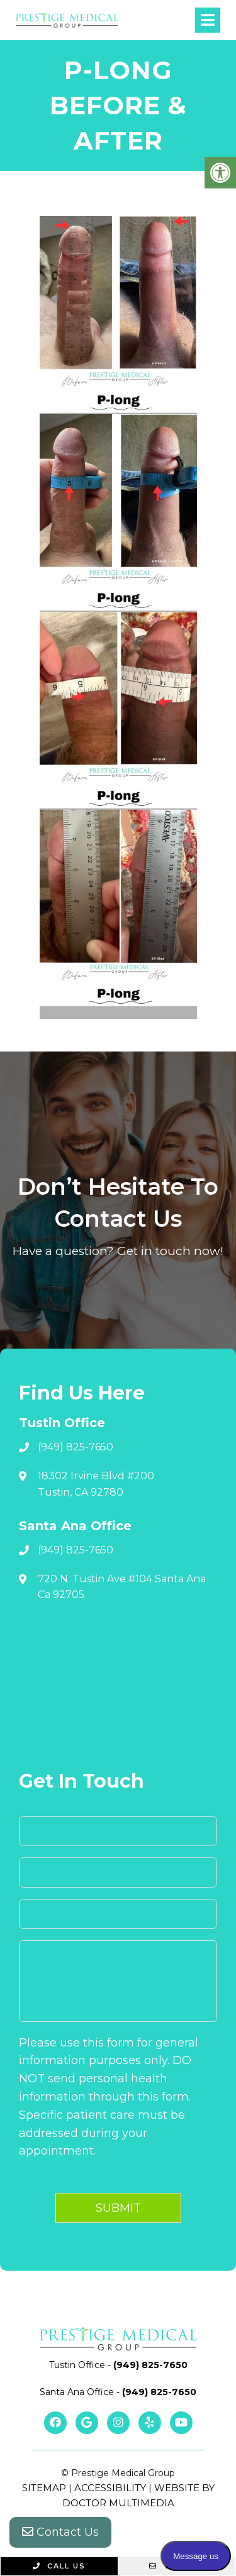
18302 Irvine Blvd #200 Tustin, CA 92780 (96, 1484)
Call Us (59, 2566)
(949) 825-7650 (75, 1447)
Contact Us (60, 2532)
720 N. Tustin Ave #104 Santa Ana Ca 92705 (122, 1587)
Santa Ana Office (78, 2392)
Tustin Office (78, 2365)
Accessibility (110, 2488)
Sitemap (44, 2488)
